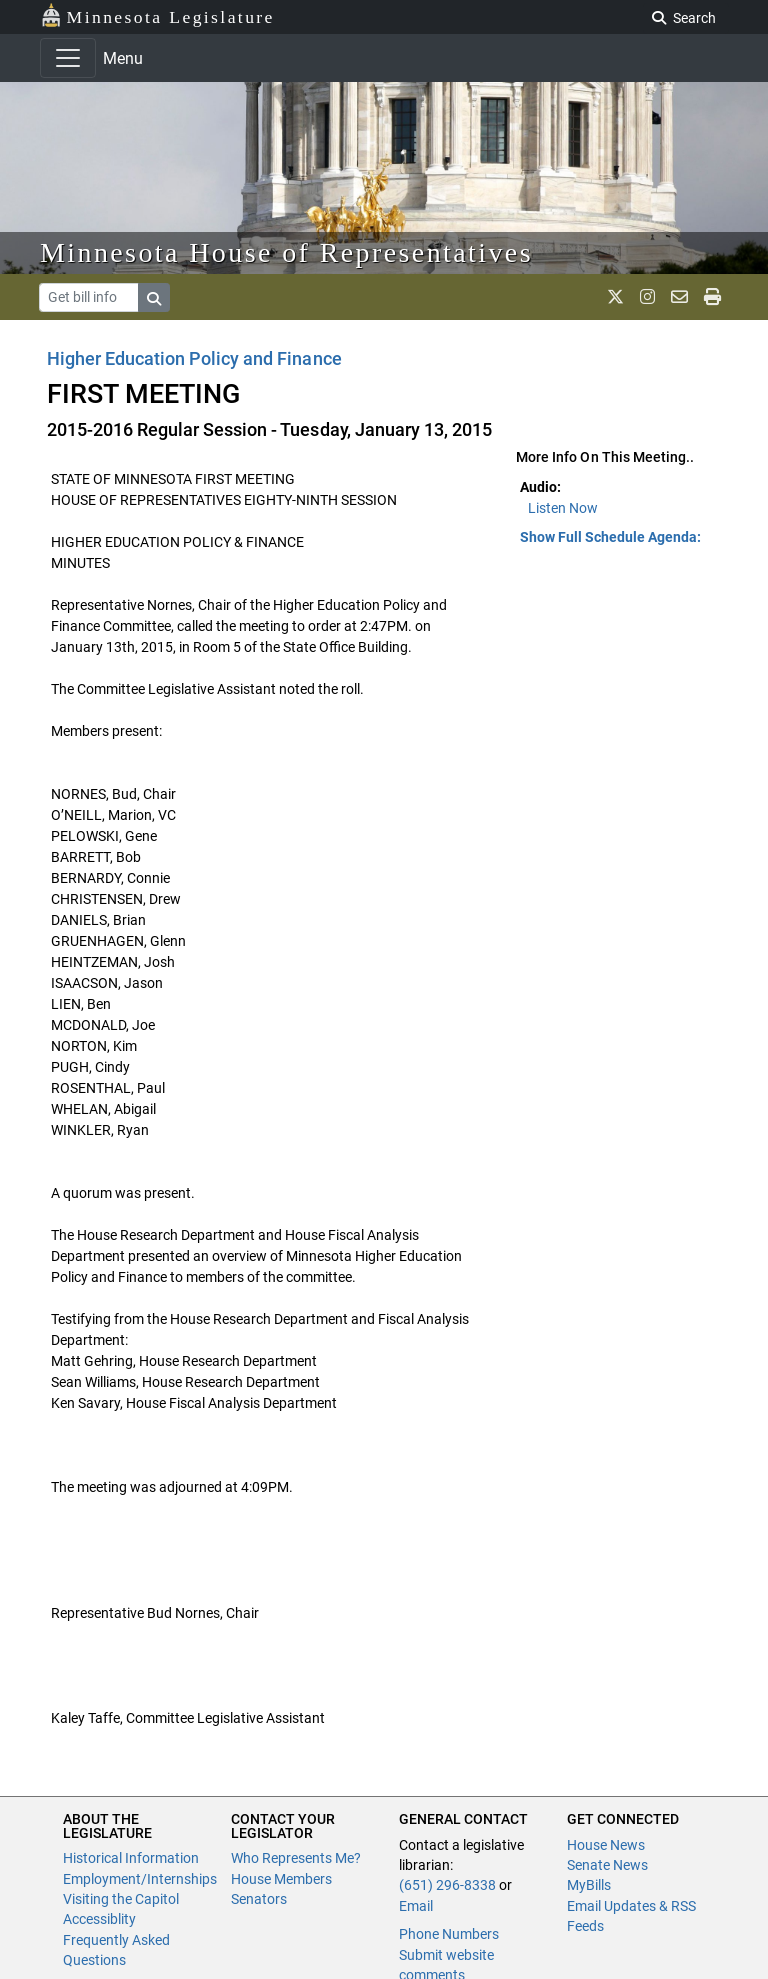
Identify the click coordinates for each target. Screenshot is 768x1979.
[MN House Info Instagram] (647, 297)
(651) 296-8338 (447, 1885)
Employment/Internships (140, 1879)
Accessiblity (99, 1919)
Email (416, 1906)
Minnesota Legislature (157, 15)
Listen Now (563, 508)
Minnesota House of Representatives (286, 252)
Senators (259, 1899)
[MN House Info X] (615, 297)
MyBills (589, 1885)
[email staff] (679, 297)
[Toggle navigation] (68, 58)
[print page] (712, 297)
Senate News (607, 1865)
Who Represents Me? (296, 1858)
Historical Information (131, 1858)
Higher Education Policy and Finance (194, 358)
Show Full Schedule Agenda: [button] (610, 537)
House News (606, 1845)
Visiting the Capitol (121, 1899)
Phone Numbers (449, 1934)
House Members (281, 1879)
